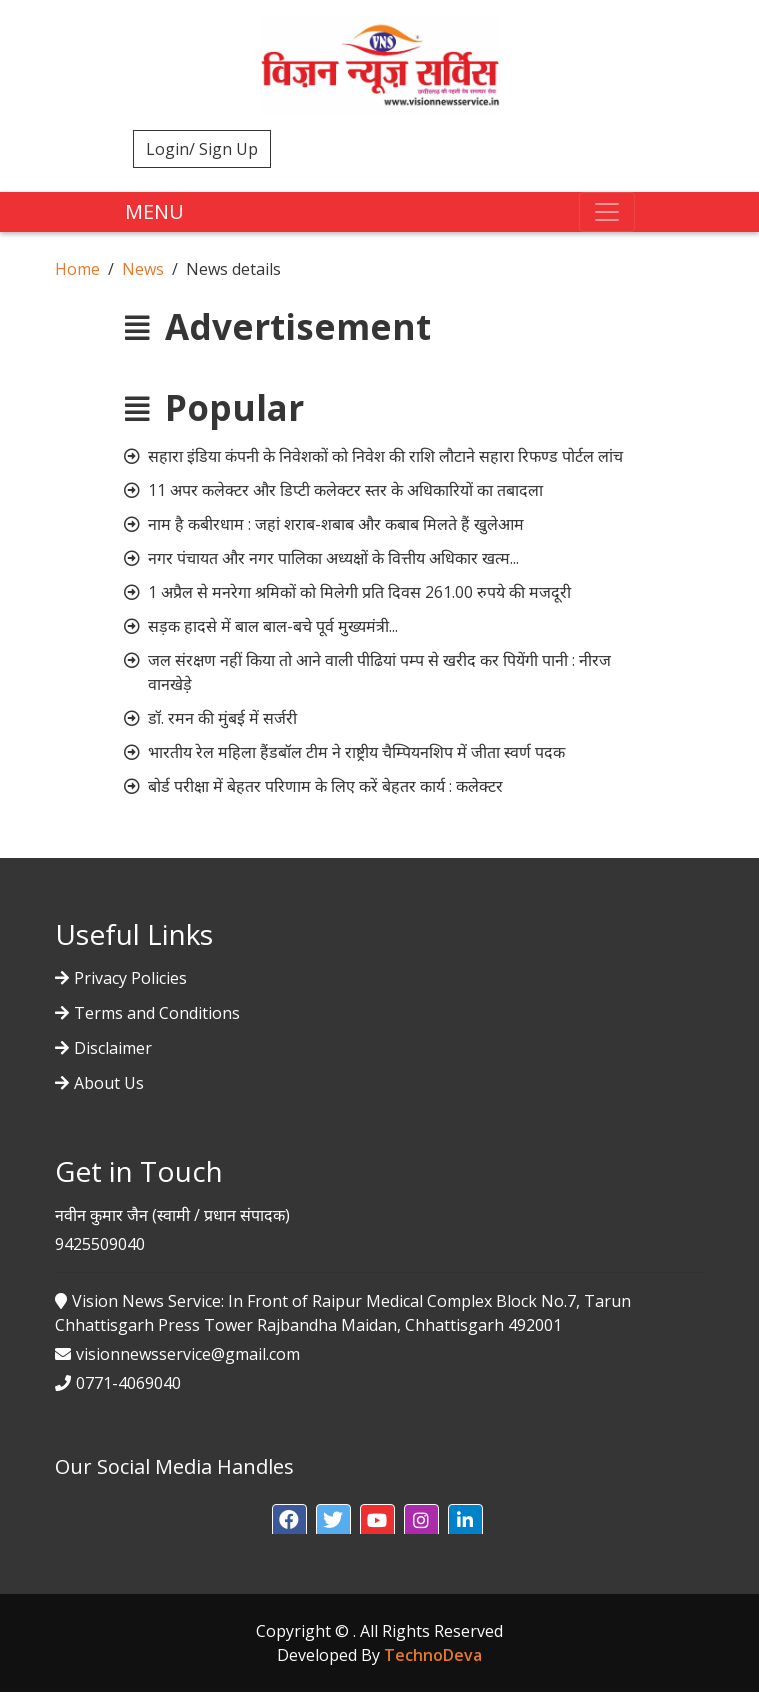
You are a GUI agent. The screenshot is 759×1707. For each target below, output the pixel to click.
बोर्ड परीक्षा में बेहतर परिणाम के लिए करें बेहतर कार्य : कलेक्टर (325, 786)
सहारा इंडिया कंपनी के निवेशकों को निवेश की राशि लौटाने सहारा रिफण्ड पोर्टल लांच (385, 456)
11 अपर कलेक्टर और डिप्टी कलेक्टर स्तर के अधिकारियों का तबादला (345, 490)
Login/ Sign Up (202, 149)
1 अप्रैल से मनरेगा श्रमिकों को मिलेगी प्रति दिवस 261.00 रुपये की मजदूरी (359, 592)
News (143, 269)
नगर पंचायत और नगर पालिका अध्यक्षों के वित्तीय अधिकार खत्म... (333, 558)
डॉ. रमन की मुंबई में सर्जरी (222, 718)
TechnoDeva (433, 1655)
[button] (289, 1521)
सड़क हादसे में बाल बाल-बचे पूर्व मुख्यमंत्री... (273, 626)
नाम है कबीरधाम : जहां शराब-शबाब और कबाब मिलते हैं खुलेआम (336, 524)
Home (77, 269)
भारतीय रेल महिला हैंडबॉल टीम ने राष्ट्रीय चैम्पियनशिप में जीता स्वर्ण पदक (356, 752)
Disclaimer (113, 1048)
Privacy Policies (130, 978)
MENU (154, 211)
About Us (109, 1083)
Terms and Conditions (157, 1013)
